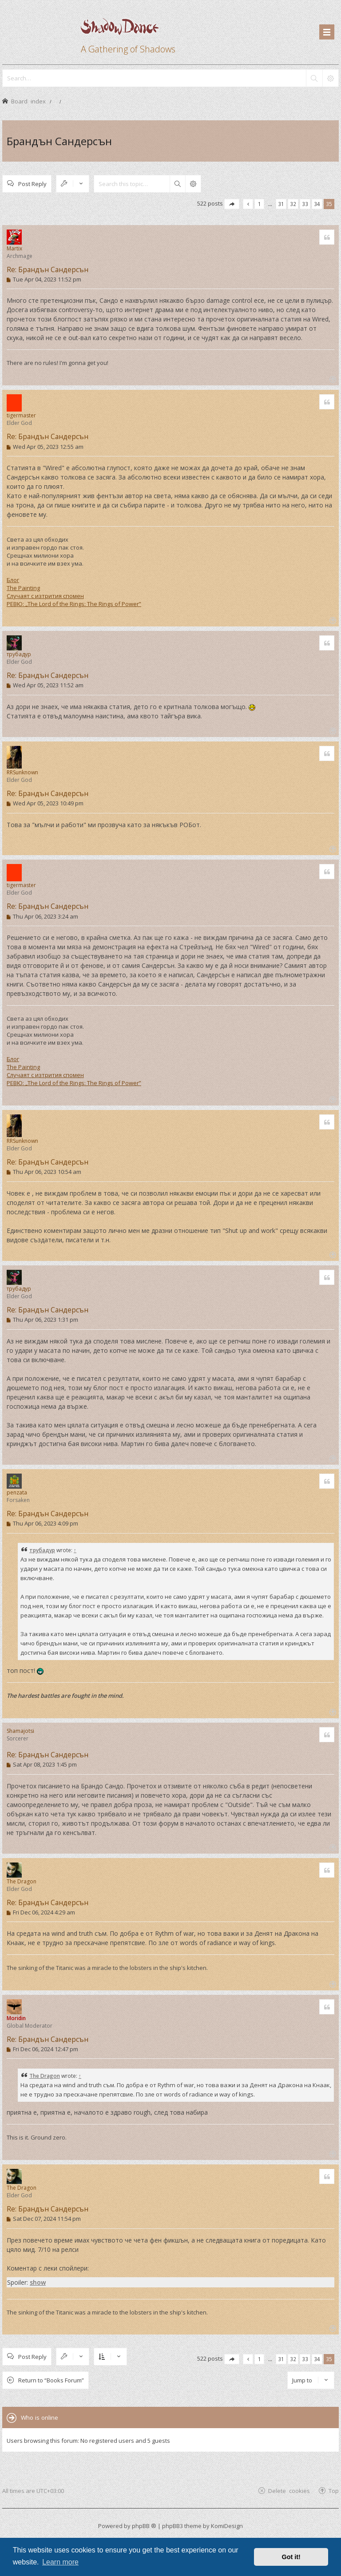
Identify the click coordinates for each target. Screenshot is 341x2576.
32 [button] (293, 203)
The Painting (23, 588)
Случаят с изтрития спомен (45, 596)
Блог (13, 580)
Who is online (39, 2417)
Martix (14, 248)
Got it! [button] (291, 2556)
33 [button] (305, 203)
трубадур (19, 654)
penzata (17, 1492)
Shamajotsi (20, 1731)
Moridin (16, 2018)
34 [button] (317, 203)
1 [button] (259, 203)
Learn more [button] (60, 2562)
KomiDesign (227, 2526)
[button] (231, 204)
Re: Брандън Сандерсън (47, 269)
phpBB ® (144, 2526)
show (38, 2282)
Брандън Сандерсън (59, 141)
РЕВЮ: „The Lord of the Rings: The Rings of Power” (74, 604)
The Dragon (21, 1881)
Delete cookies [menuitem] (289, 2490)
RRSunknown (22, 772)
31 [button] (281, 203)
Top (334, 2490)
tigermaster (21, 415)
